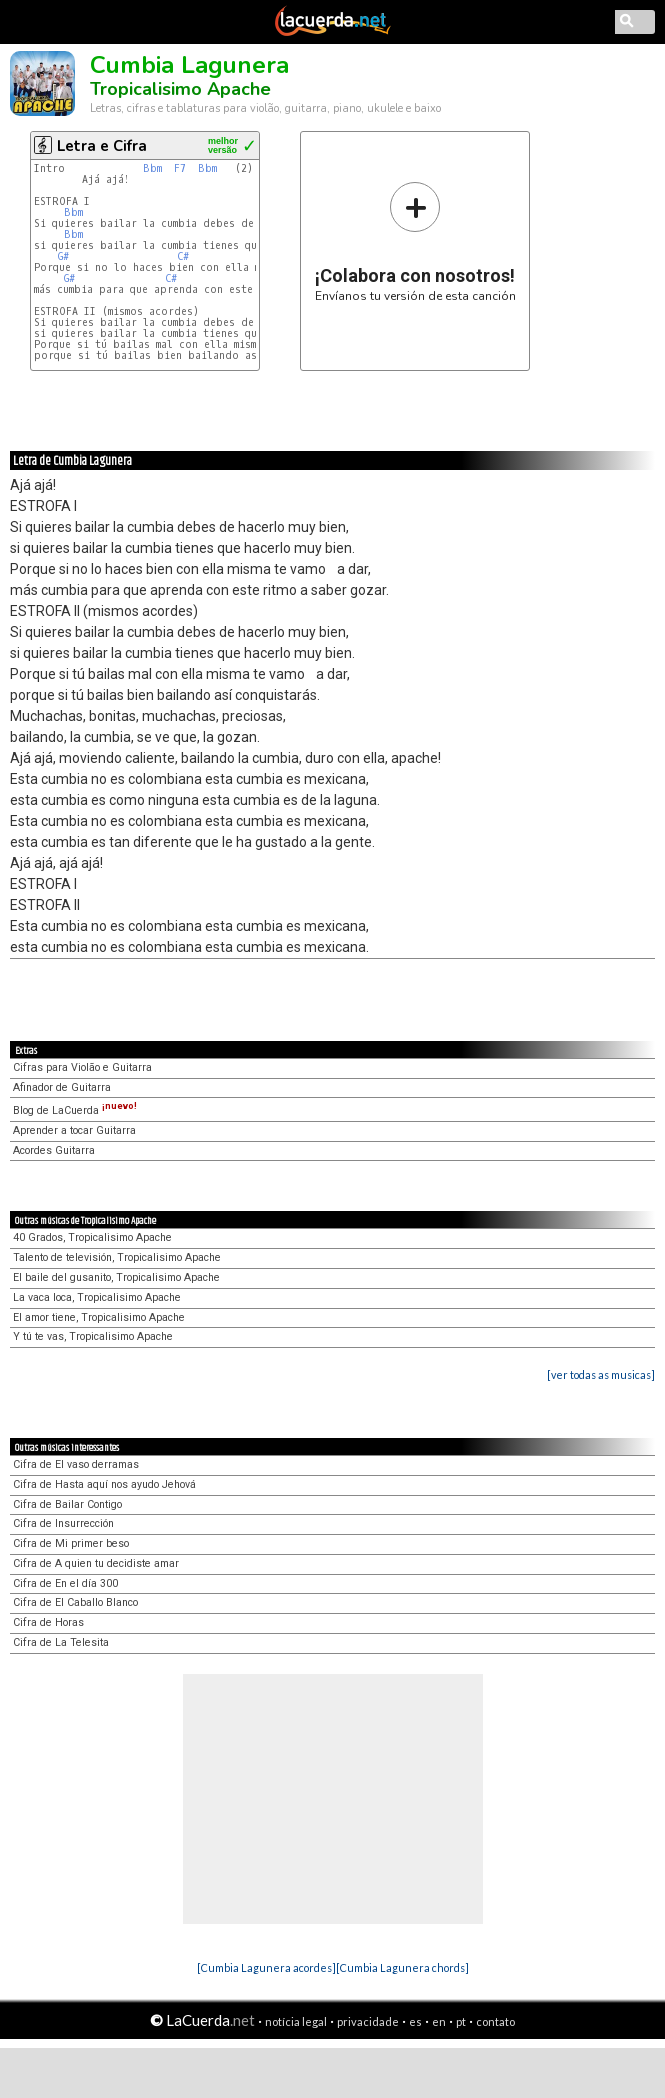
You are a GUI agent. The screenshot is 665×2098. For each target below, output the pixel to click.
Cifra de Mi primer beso (71, 1543)
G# (63, 256)
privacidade (368, 2021)
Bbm (152, 168)
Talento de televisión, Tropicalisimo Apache (117, 1257)
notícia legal (296, 2021)
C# (183, 256)
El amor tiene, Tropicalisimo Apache (99, 1317)
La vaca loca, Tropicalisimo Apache (97, 1297)
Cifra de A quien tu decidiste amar (96, 1563)
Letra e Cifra (102, 146)
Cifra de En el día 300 (65, 1583)
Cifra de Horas (48, 1622)
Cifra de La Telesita (61, 1642)
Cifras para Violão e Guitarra (82, 1067)
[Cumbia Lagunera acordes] (266, 1967)
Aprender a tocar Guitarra (74, 1130)
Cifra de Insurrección (63, 1523)
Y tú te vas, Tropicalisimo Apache (93, 1336)
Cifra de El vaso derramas (76, 1464)
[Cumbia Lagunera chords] (402, 1967)
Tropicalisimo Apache (180, 89)
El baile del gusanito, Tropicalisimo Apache (116, 1277)
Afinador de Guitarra (62, 1087)
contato (495, 2021)
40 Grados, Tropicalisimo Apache (92, 1237)
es (415, 2021)
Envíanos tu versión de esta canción (415, 241)
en (439, 2021)
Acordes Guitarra (54, 1150)
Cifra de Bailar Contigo (67, 1504)
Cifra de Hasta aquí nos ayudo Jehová (104, 1484)
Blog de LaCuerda (75, 1110)
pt (461, 2021)
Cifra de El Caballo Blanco (75, 1602)
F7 (180, 168)
